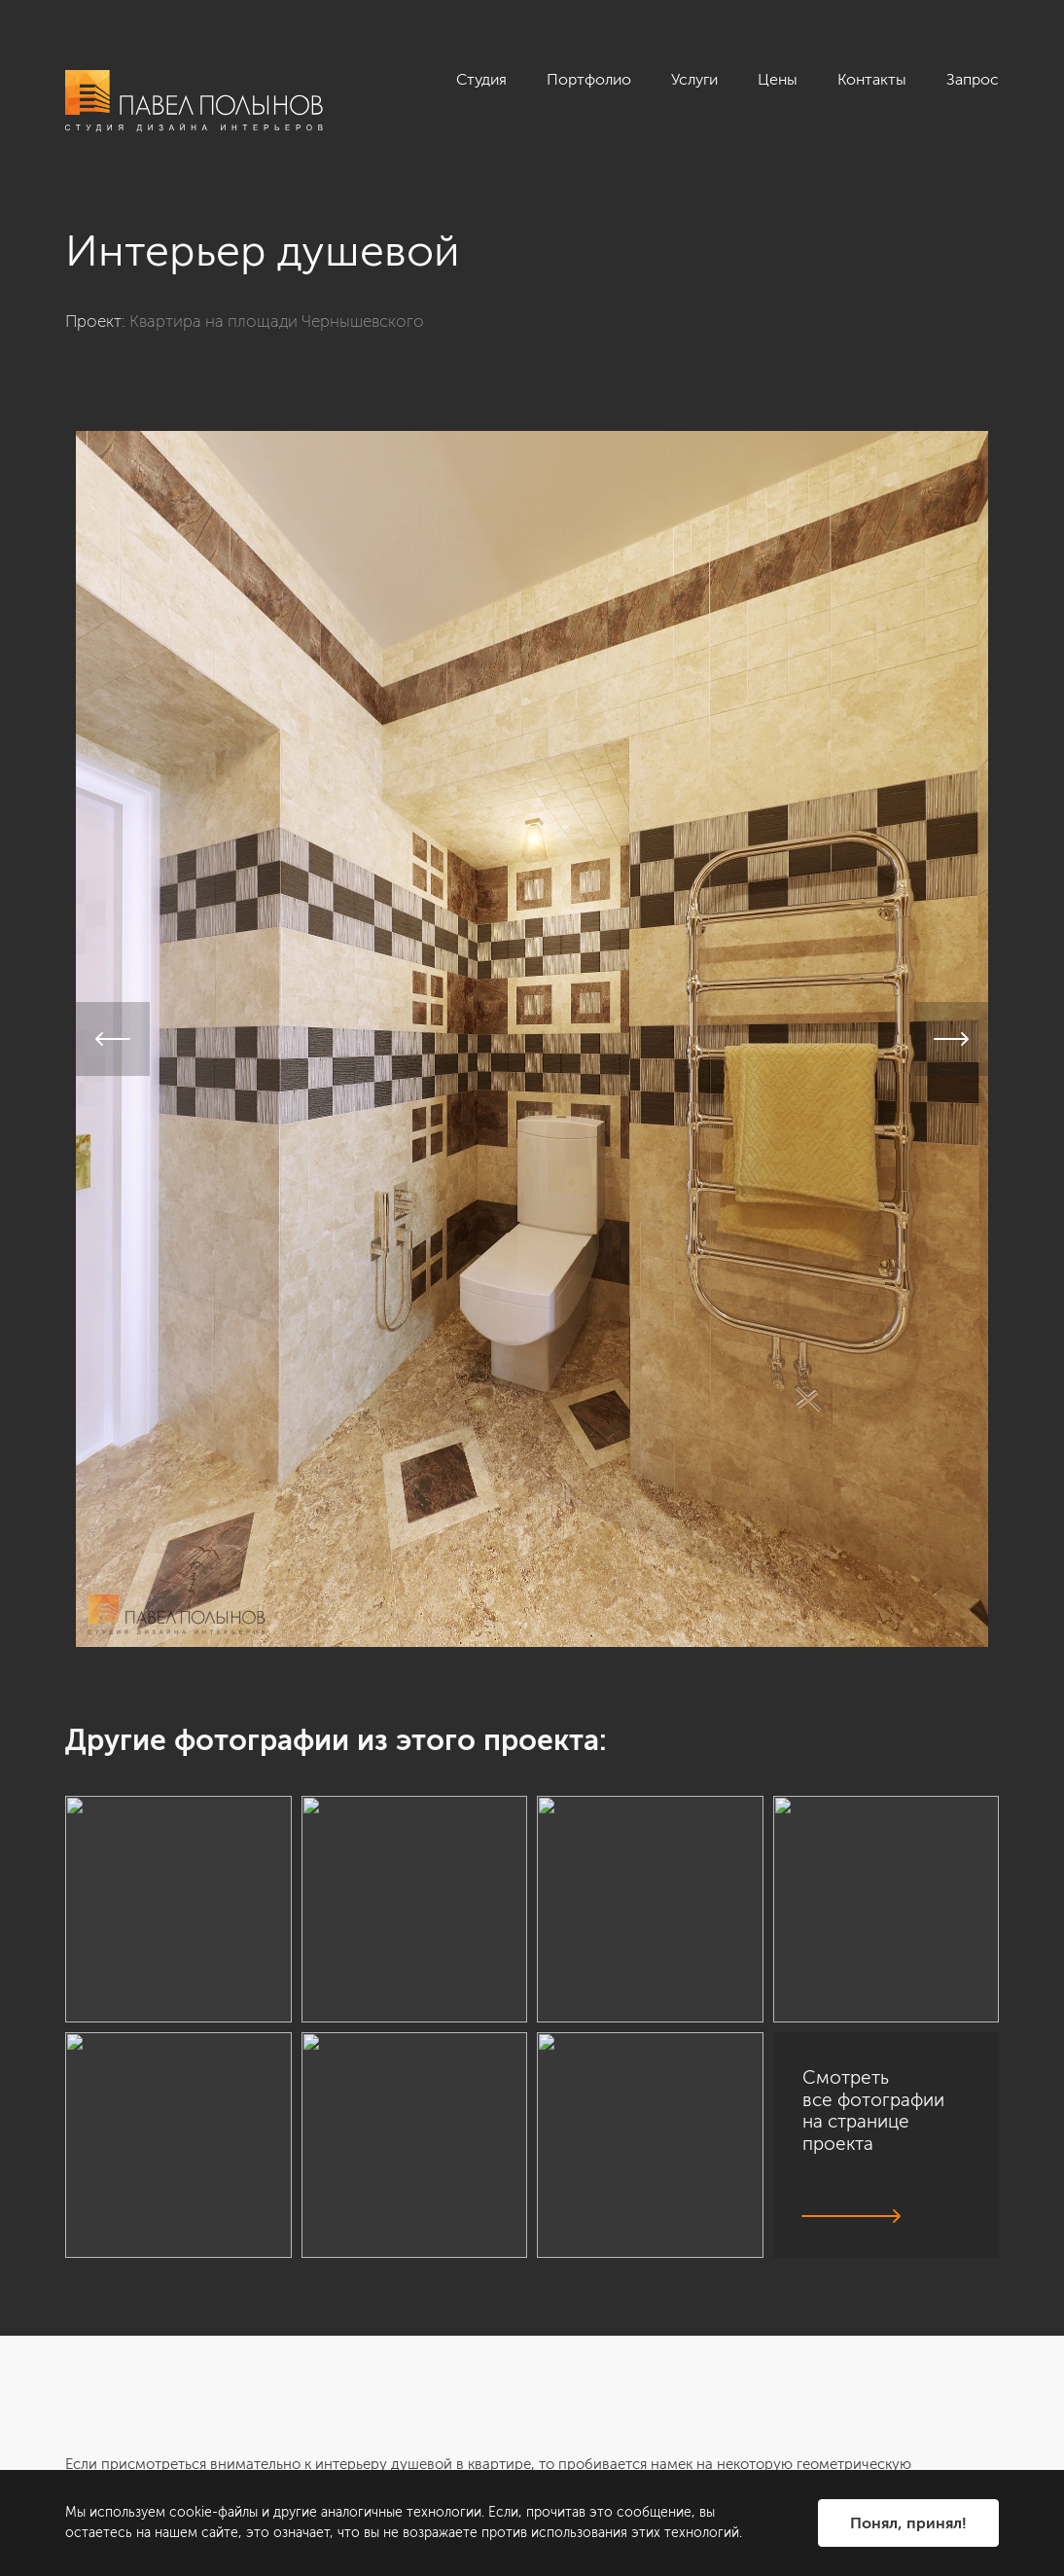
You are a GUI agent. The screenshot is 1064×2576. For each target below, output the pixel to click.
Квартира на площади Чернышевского (276, 321)
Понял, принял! (908, 2523)
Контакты (871, 79)
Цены (778, 79)
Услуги (694, 79)
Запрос (972, 79)
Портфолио (589, 79)
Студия (481, 79)
